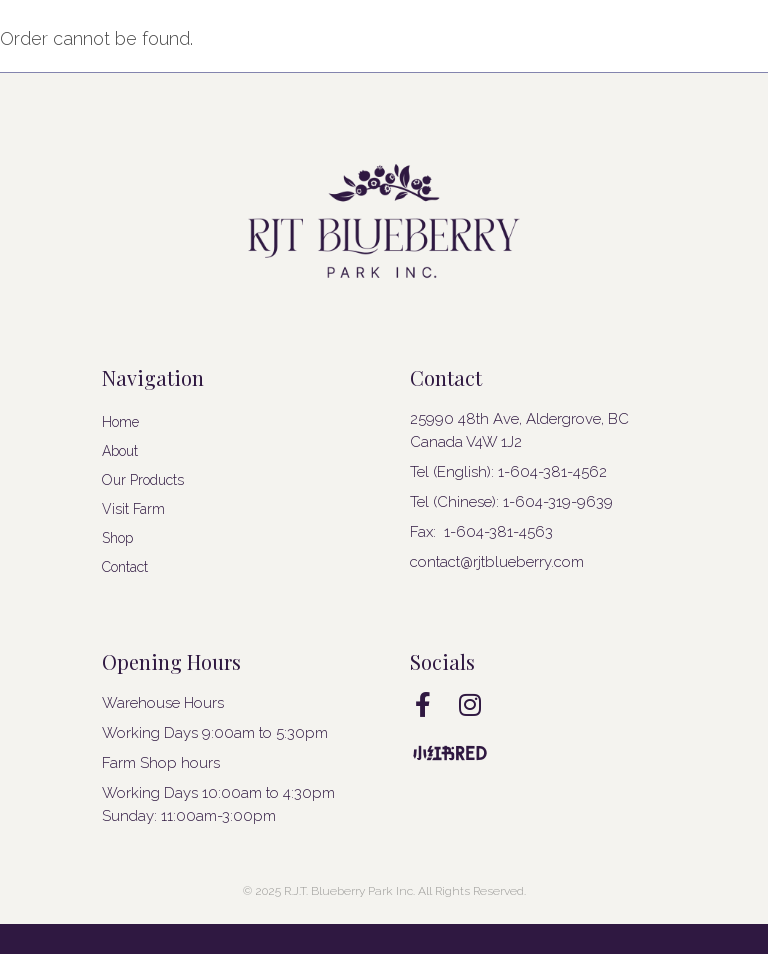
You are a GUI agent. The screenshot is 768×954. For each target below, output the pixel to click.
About (120, 451)
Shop (117, 538)
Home (120, 422)
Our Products (143, 480)
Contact (125, 567)
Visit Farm (133, 509)
